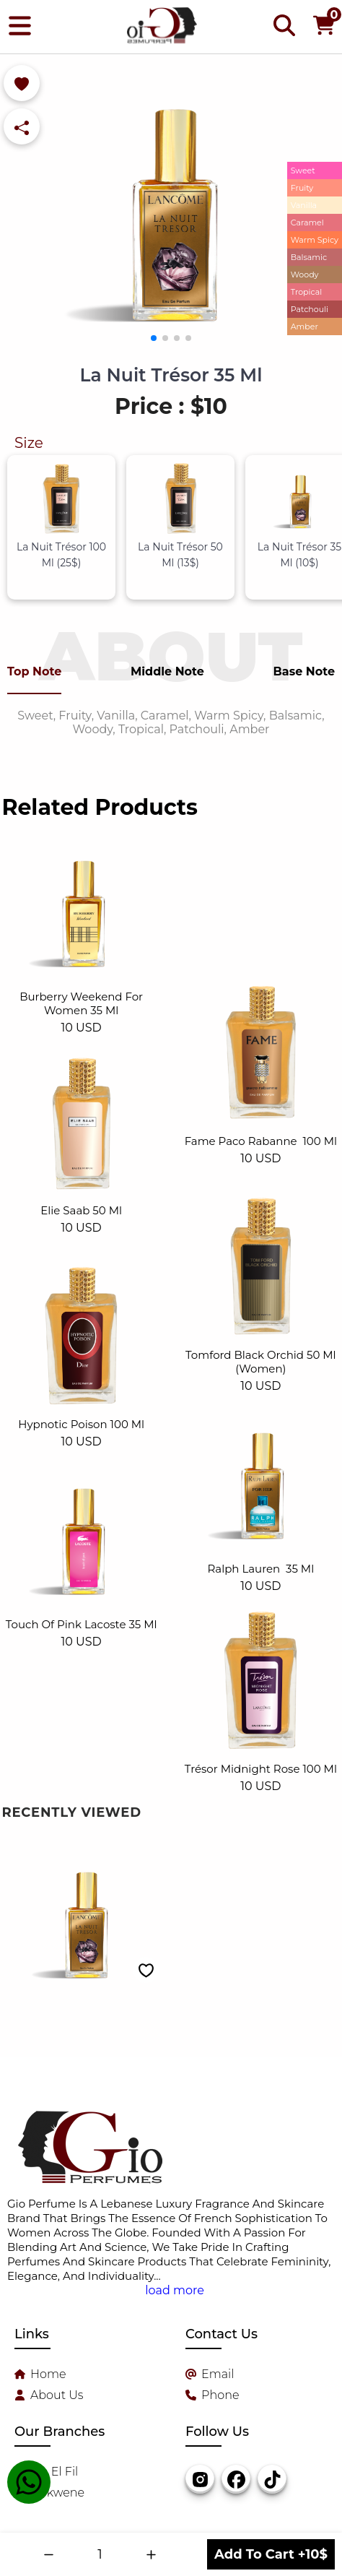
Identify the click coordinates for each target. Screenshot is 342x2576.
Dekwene (57, 2492)
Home (48, 2374)
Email (217, 2374)
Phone (220, 2395)
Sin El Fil (54, 2471)
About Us (57, 2395)
